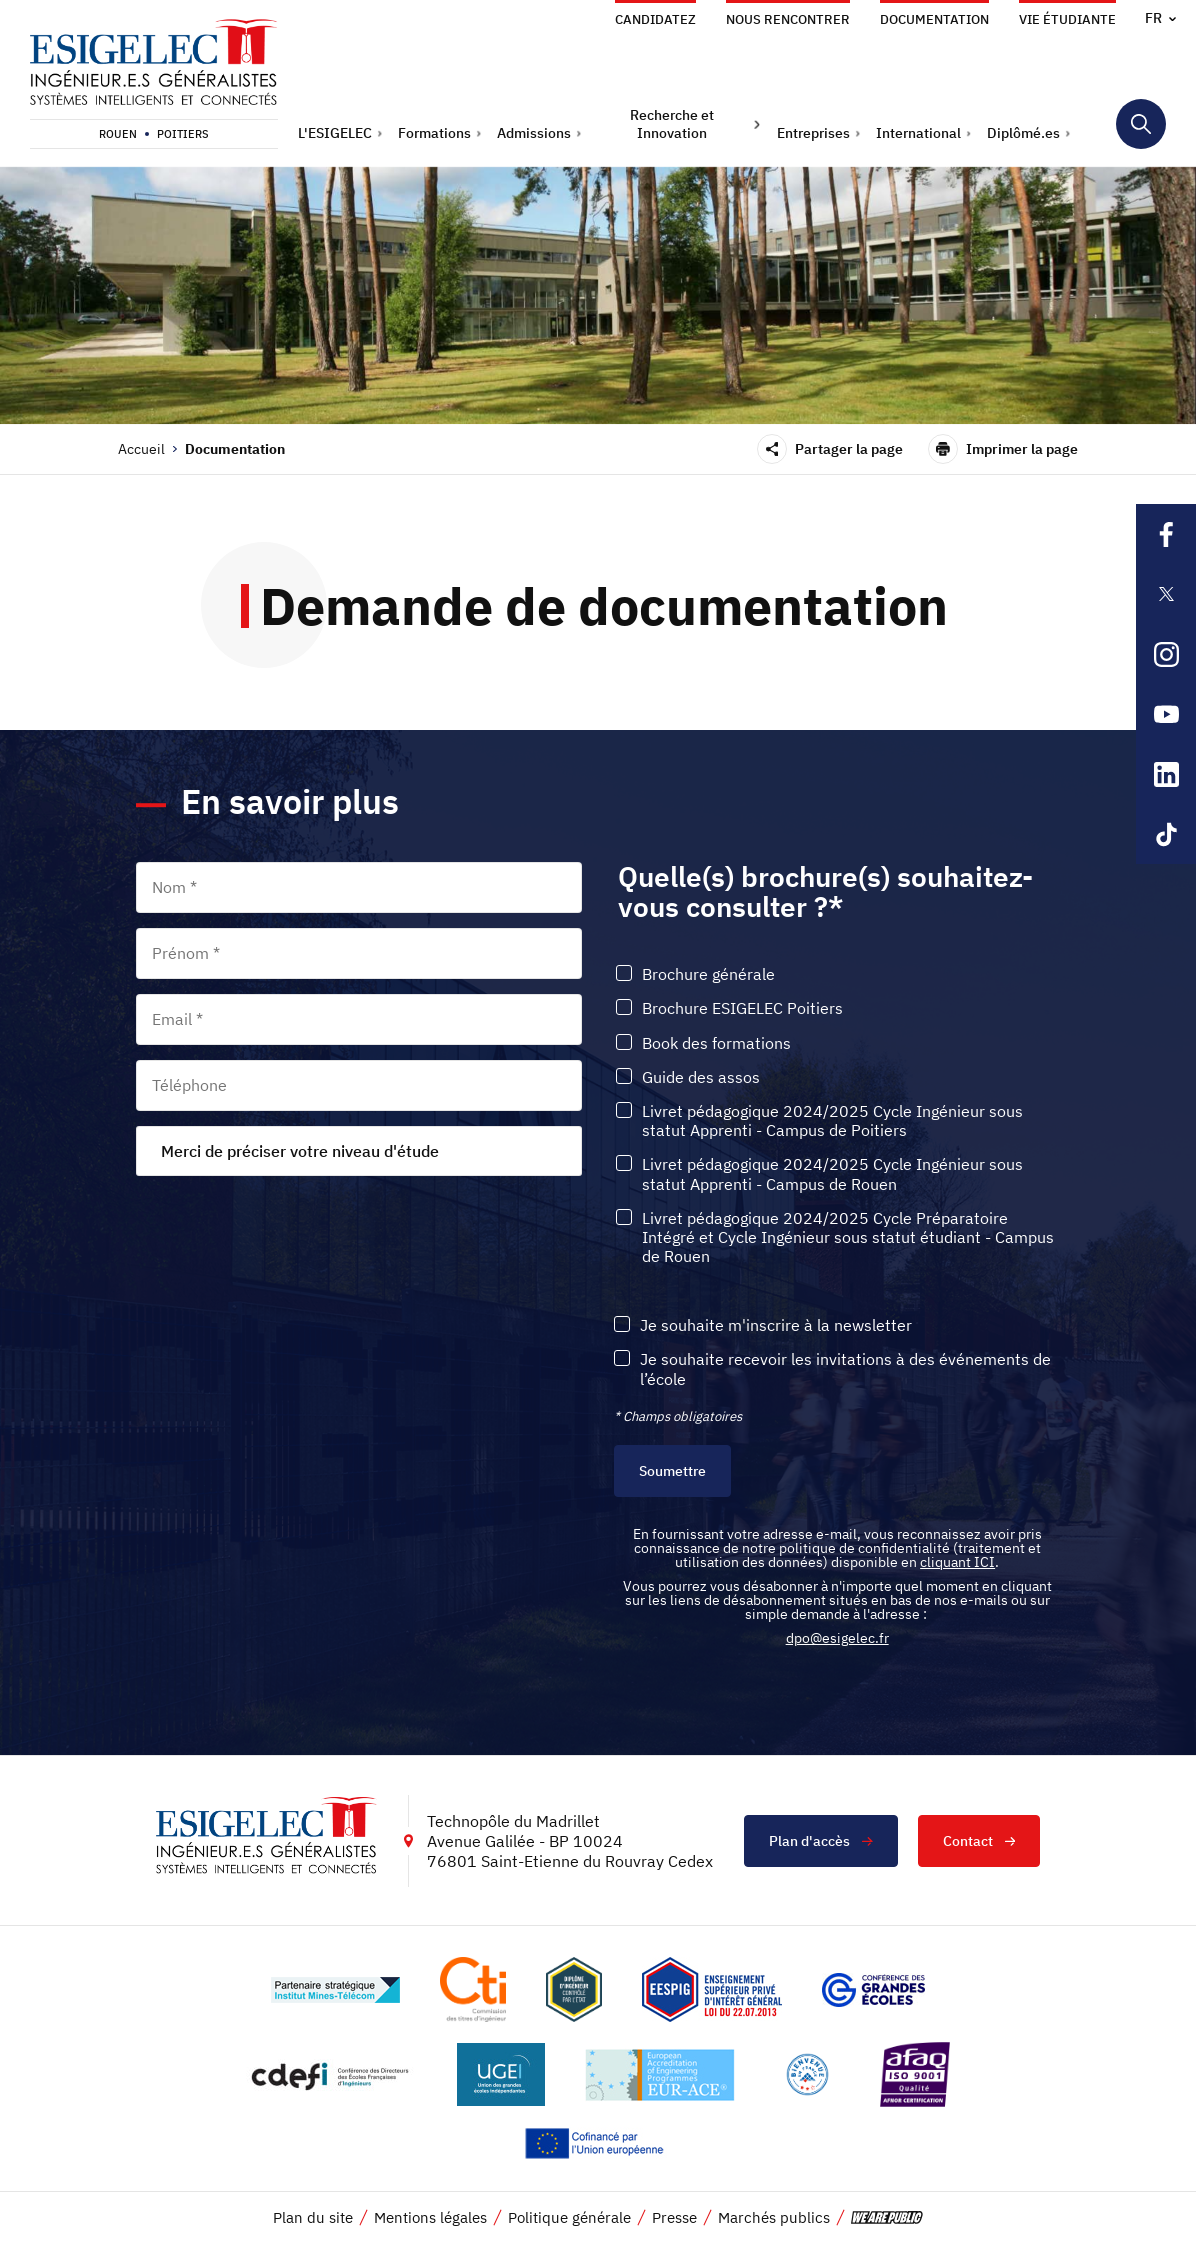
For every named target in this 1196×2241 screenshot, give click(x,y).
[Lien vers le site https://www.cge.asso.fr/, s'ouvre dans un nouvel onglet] (873, 1990)
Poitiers (183, 134)
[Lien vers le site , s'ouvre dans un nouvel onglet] (574, 1989)
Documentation (934, 19)
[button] (340, 133)
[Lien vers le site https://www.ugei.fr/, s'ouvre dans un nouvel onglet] (501, 2074)
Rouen (118, 134)
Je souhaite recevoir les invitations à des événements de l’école (845, 1369)
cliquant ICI (957, 1562)
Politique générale (569, 2217)
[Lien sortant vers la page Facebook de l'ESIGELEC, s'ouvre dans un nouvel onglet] (1166, 534)
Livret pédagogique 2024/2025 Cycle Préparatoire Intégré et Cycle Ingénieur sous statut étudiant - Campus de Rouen (848, 1237)
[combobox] (359, 1151)
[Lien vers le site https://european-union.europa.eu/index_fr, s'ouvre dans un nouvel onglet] (598, 2143)
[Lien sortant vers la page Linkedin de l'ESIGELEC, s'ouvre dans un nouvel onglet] (1166, 774)
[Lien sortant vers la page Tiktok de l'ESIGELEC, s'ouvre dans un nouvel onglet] (1166, 834)
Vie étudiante (1067, 19)
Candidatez (655, 19)
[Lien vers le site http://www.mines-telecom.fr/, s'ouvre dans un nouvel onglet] (335, 1990)
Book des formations (716, 1043)
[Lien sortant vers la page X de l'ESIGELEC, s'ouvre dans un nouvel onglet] (1166, 594)
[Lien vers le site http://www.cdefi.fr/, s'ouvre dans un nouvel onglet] (331, 2074)
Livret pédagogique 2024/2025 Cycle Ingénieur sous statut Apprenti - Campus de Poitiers (832, 1121)
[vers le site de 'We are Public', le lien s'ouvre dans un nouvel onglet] (887, 2217)
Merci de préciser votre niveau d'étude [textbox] (300, 1151)
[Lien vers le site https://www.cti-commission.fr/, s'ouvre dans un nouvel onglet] (473, 1989)
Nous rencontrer (788, 19)
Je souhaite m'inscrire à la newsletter (776, 1325)
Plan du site (313, 2217)
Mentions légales (430, 2217)
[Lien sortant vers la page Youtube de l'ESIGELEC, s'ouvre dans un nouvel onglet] (1166, 714)
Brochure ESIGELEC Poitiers (742, 1008)
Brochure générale (708, 974)
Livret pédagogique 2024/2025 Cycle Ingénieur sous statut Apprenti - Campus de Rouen (832, 1174)
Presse (674, 2217)
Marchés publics (774, 2217)
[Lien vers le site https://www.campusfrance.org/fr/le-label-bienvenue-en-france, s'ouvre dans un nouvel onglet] (807, 2074)
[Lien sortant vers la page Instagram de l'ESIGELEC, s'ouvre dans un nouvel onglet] (1166, 654)
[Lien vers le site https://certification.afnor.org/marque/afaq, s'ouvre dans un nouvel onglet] (915, 2074)
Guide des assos (701, 1077)
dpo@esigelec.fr (837, 1638)
